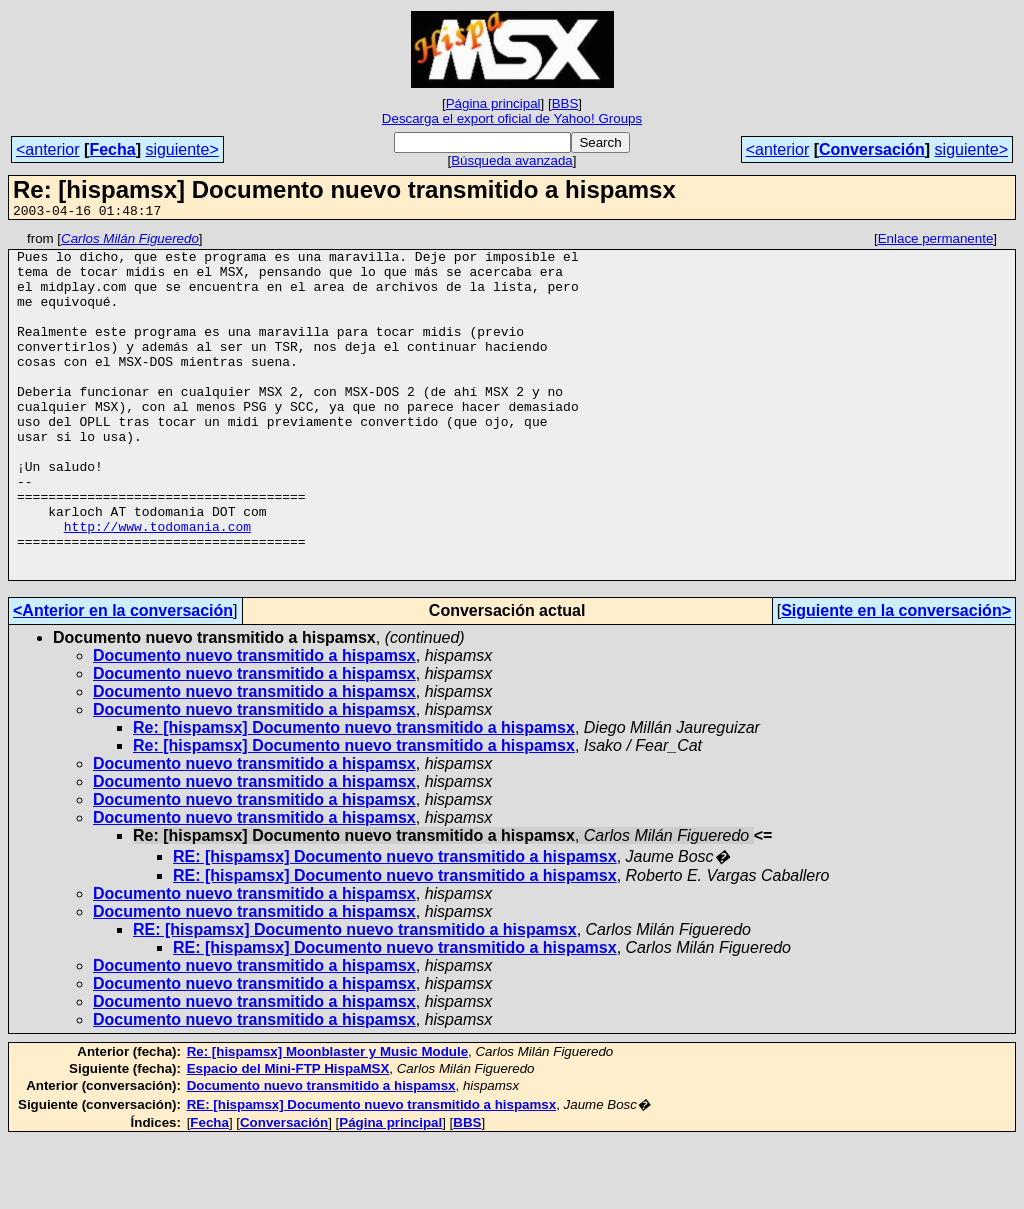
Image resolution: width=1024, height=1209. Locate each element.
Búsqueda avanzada (512, 160)
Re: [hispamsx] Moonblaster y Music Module (327, 1120)
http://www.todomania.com (157, 586)
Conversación (872, 149)
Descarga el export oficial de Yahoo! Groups (512, 118)
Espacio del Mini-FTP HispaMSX (288, 1137)
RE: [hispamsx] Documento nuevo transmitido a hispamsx (395, 925)
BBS (565, 103)
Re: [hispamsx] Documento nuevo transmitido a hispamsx (354, 796)
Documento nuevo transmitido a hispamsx (254, 724)
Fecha (112, 149)
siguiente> (181, 149)
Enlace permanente (936, 241)
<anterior (48, 149)
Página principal (493, 103)
